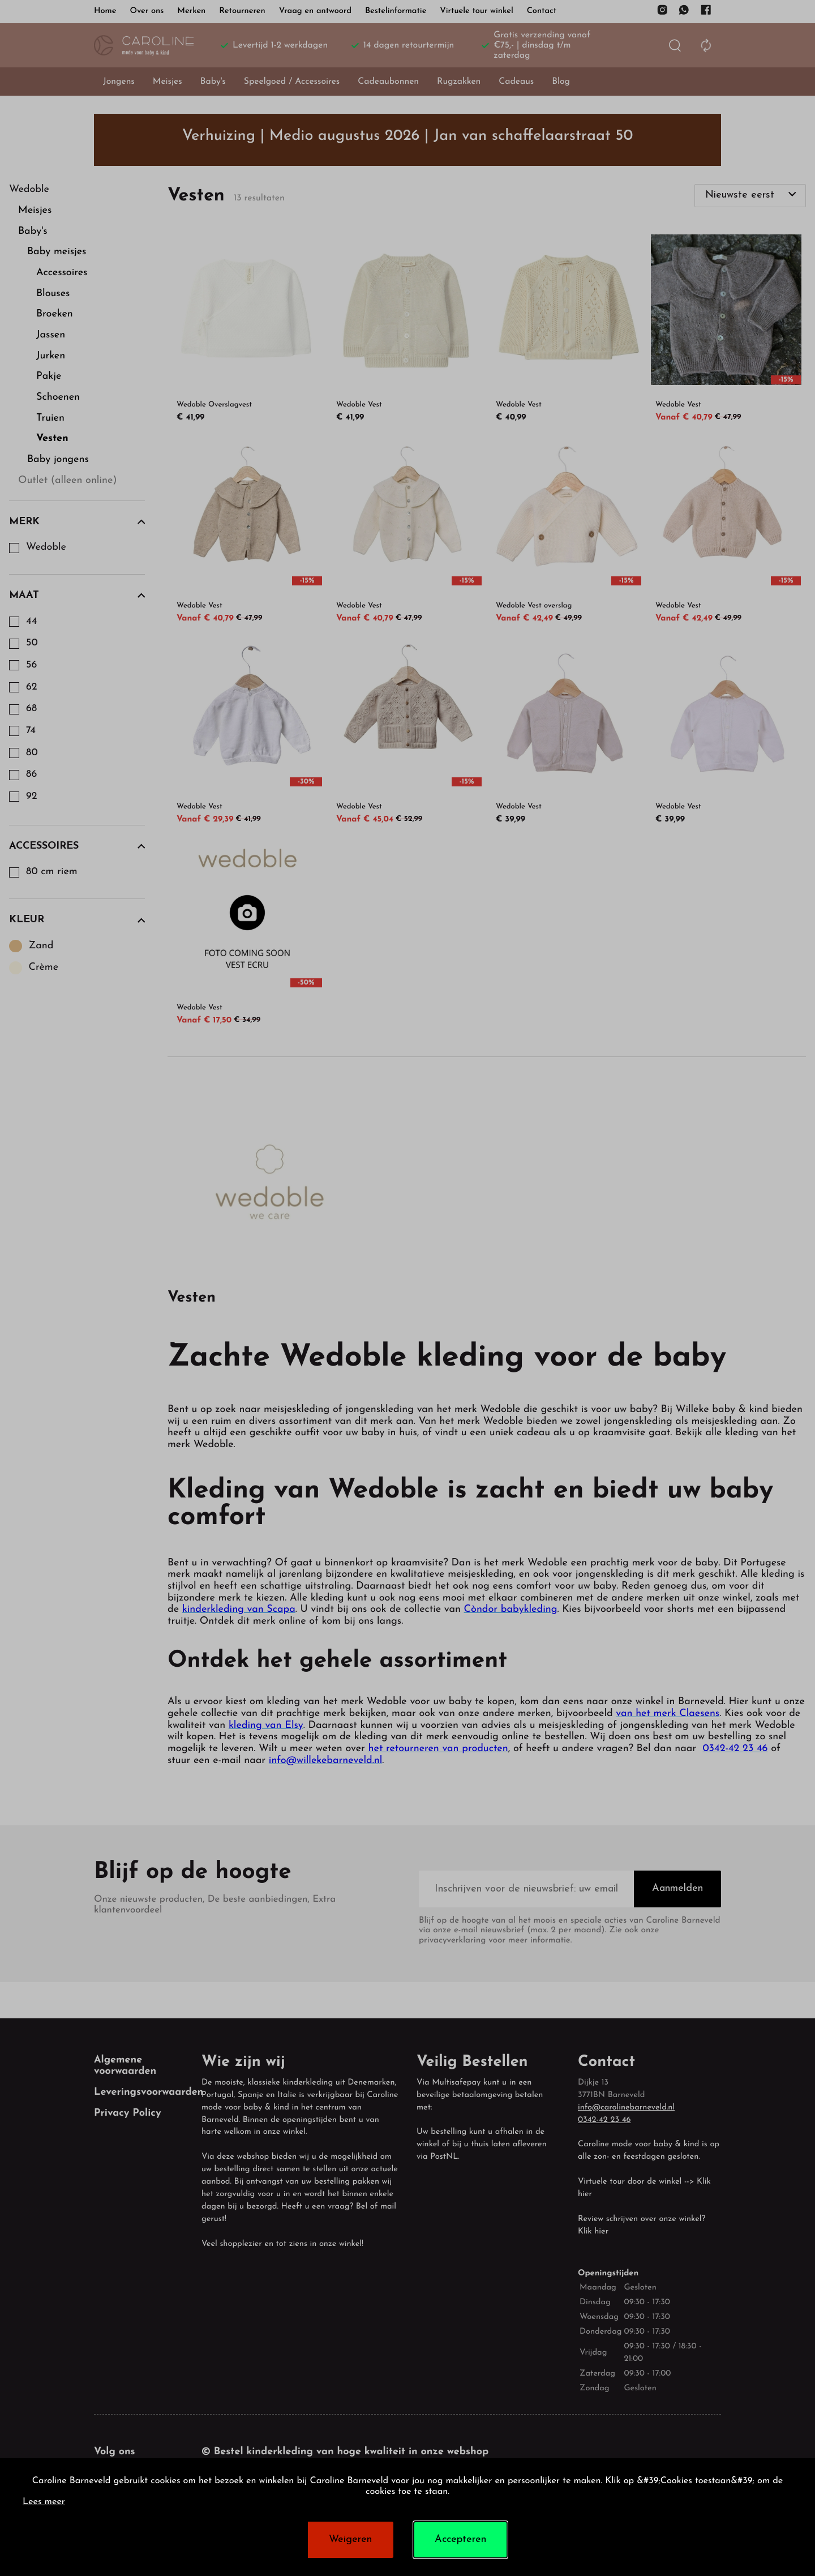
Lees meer (44, 2502)
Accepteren (460, 2539)
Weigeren (350, 2539)
